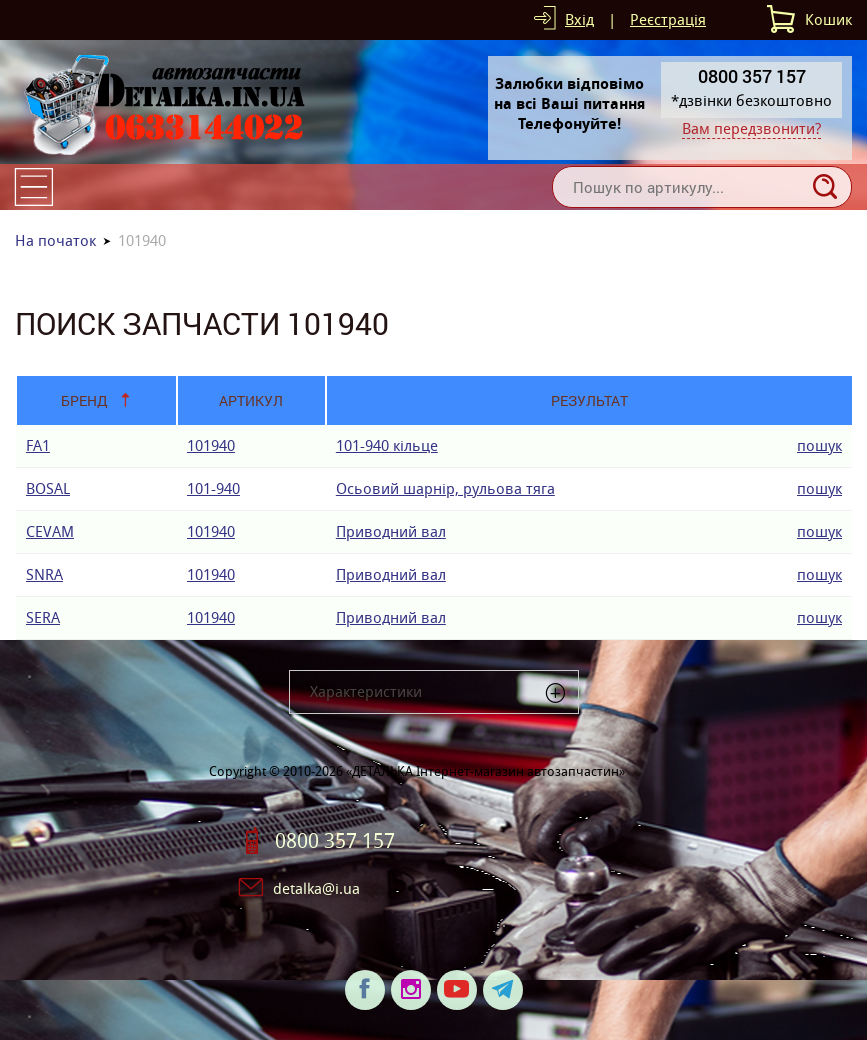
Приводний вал (391, 531)
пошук (819, 445)
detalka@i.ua (316, 888)
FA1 (38, 445)
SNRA (44, 574)
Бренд (84, 400)
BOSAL (48, 488)
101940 (211, 445)
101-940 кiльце (387, 445)
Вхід (579, 19)
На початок (55, 240)
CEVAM (50, 531)
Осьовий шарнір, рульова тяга (445, 488)
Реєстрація (668, 19)
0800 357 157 (335, 841)
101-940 (213, 488)
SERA (43, 617)
